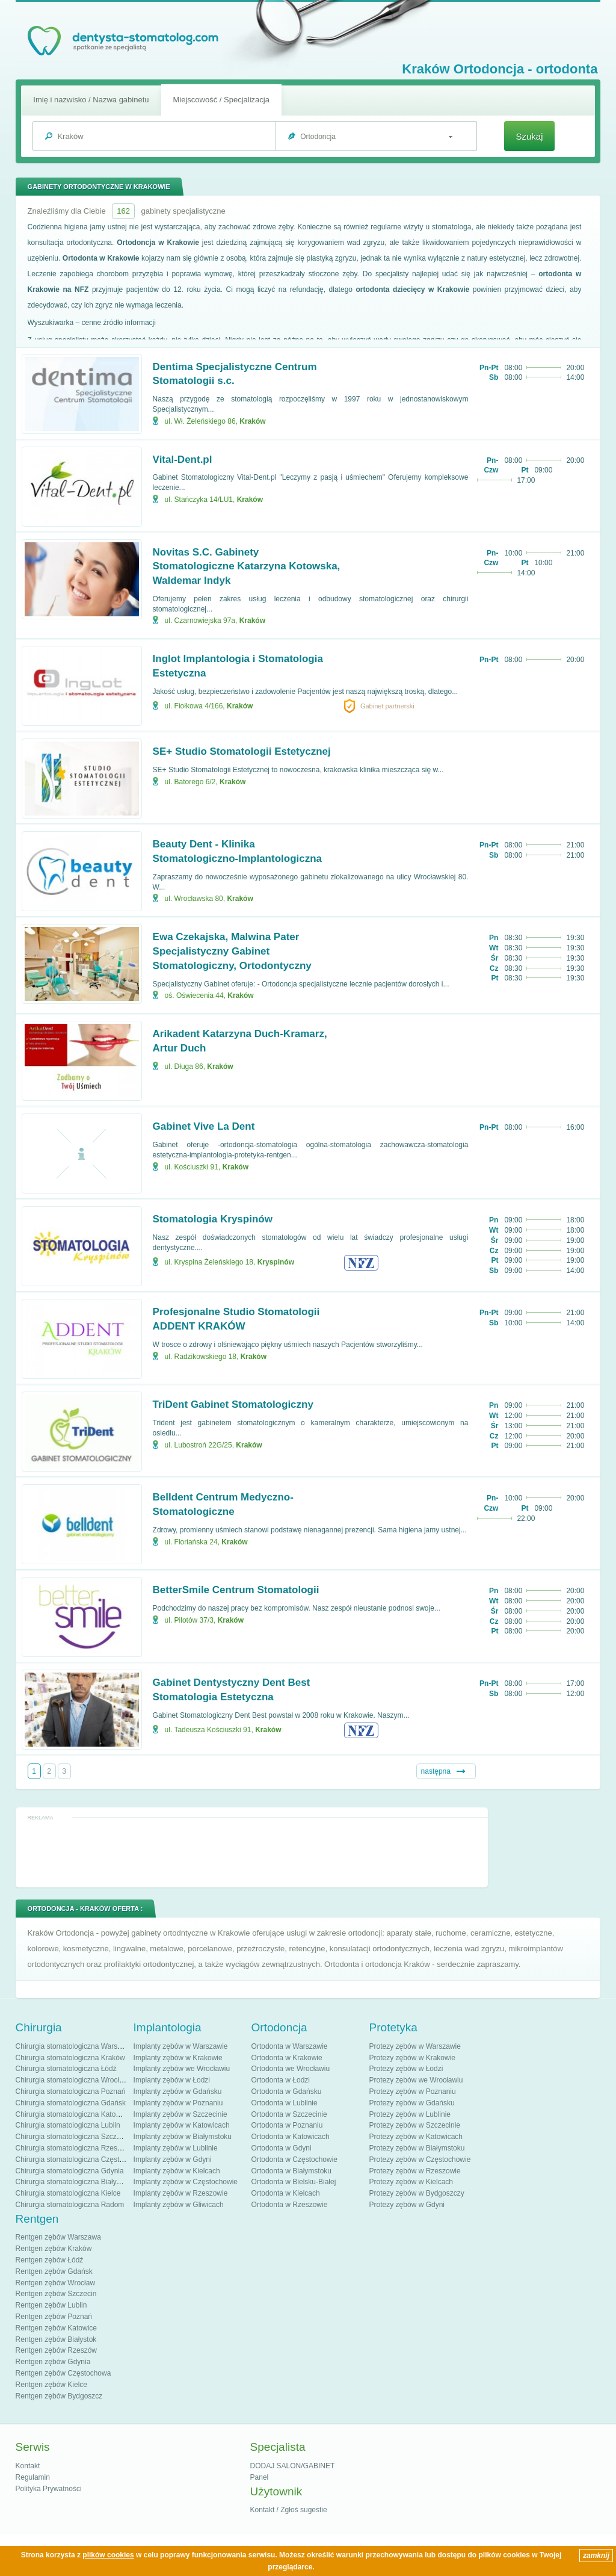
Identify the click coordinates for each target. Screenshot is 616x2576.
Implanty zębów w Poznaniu (178, 2103)
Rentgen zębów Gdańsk (54, 2271)
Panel (259, 2477)
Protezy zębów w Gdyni (407, 2204)
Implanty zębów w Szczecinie (180, 2114)
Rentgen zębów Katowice (56, 2328)
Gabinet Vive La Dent (204, 1126)
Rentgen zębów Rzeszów (56, 2350)
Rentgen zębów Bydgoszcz (59, 2396)
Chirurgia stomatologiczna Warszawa (75, 2046)
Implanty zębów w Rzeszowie (181, 2193)
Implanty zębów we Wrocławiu (182, 2068)
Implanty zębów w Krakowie (178, 2058)
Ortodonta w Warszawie (289, 2046)
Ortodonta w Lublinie (284, 2103)
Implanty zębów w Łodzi (172, 2080)
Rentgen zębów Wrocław (56, 2283)
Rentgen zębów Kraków (54, 2248)
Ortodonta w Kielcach (285, 2193)
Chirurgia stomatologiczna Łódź (66, 2068)
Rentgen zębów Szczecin (56, 2294)
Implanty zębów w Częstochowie (186, 2182)
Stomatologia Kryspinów (213, 1219)
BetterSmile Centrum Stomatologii (236, 1590)
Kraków (252, 421)
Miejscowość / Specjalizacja (221, 99)
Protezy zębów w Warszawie (415, 2046)
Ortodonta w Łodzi (280, 2080)
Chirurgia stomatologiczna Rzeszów (73, 2148)
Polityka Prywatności (49, 2489)
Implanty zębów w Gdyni (173, 2159)
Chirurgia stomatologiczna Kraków (70, 2058)
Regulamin (33, 2477)
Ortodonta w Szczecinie (289, 2114)
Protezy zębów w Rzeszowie (415, 2171)
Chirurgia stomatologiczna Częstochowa (80, 2159)
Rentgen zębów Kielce (51, 2384)
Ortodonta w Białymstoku (291, 2171)
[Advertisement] (251, 1852)
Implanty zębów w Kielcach (177, 2171)
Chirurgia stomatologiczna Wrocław (72, 2080)
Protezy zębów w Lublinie (410, 2114)
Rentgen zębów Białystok (56, 2339)
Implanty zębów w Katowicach (182, 2125)
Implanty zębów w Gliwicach (179, 2204)
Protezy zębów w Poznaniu (412, 2091)
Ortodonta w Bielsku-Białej (293, 2182)
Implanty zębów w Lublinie (176, 2148)
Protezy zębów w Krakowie (412, 2058)
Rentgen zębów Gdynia (53, 2362)
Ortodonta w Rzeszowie (289, 2204)
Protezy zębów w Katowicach (416, 2136)
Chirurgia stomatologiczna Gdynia (70, 2171)
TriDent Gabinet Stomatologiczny (233, 1404)
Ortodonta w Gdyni (281, 2148)
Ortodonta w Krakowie (286, 2058)
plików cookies (108, 2555)
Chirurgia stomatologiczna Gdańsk (71, 2103)
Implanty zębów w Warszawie (181, 2046)
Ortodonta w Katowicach (290, 2136)
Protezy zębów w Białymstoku (417, 2148)
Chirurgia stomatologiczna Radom (70, 2204)
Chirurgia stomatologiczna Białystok (73, 2182)
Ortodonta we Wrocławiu (290, 2068)
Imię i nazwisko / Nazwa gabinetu (91, 99)
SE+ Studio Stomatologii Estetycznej (242, 751)
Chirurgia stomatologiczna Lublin (68, 2125)
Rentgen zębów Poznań (54, 2316)
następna (436, 1771)
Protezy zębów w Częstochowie (420, 2159)
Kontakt (28, 2466)
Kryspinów (275, 1262)
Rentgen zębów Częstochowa (63, 2373)
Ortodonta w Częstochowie (294, 2159)
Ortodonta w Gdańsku (286, 2091)
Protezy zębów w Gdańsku (412, 2103)
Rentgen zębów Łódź (50, 2260)
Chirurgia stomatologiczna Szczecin (73, 2136)
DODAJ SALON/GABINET (292, 2466)
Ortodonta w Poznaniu (287, 2125)
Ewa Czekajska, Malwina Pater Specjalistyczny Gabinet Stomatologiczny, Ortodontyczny (232, 951)
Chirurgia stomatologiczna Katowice (73, 2114)
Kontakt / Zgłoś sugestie (288, 2510)
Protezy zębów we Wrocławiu (416, 2080)
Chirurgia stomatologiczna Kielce (68, 2193)
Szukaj (529, 136)
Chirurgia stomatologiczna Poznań (71, 2091)
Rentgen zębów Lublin (51, 2305)
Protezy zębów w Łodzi (406, 2068)
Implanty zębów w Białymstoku (183, 2136)
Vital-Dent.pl (182, 459)
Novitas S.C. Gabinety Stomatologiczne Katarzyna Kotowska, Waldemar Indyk (246, 566)
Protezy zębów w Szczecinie (414, 2125)
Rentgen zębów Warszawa (58, 2237)
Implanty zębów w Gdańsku (178, 2091)
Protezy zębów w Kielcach (411, 2182)
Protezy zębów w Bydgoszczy (416, 2193)
